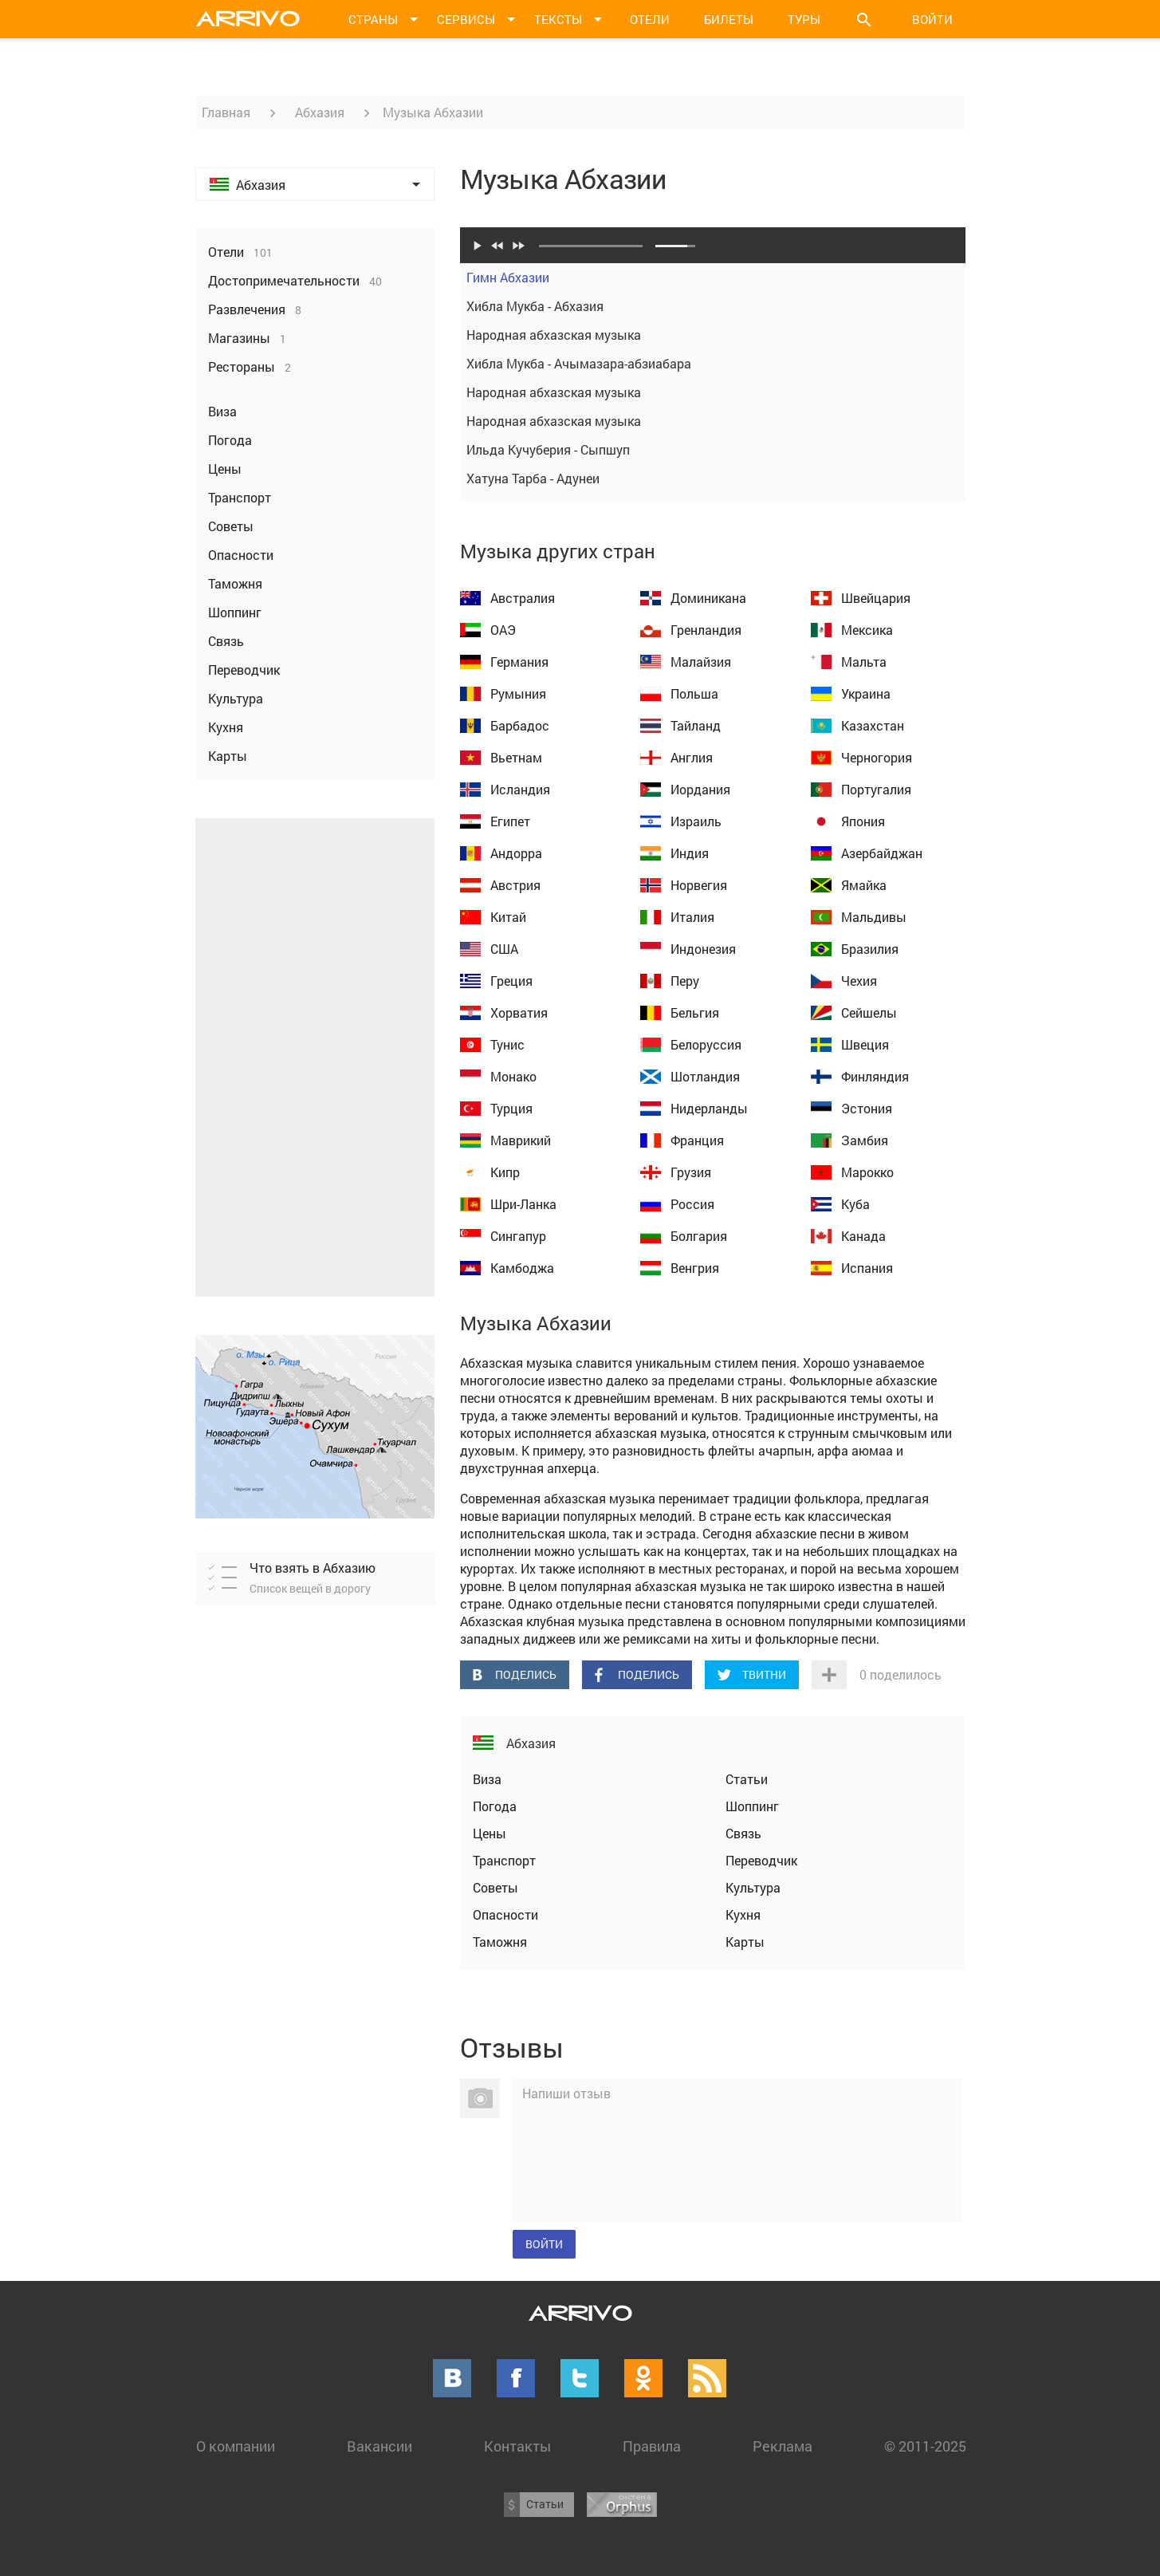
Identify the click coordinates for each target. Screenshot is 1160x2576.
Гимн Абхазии (712, 277)
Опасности (505, 1914)
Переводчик (761, 1860)
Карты (745, 1941)
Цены (489, 1833)
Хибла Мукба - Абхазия (712, 306)
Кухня (743, 1914)
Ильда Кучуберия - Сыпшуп (712, 449)
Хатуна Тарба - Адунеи (712, 478)
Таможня (500, 1941)
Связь (743, 1833)
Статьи (746, 1779)
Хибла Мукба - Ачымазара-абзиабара (712, 363)
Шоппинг (752, 1806)
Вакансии (379, 2446)
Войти (932, 19)
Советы (495, 1887)
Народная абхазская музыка (712, 335)
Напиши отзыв (566, 2093)
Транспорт (504, 1860)
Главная (226, 112)
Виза (487, 1779)
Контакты (517, 2446)
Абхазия (319, 112)
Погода (495, 1806)
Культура (753, 1887)
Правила (652, 2446)
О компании (235, 2446)
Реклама (782, 2446)
